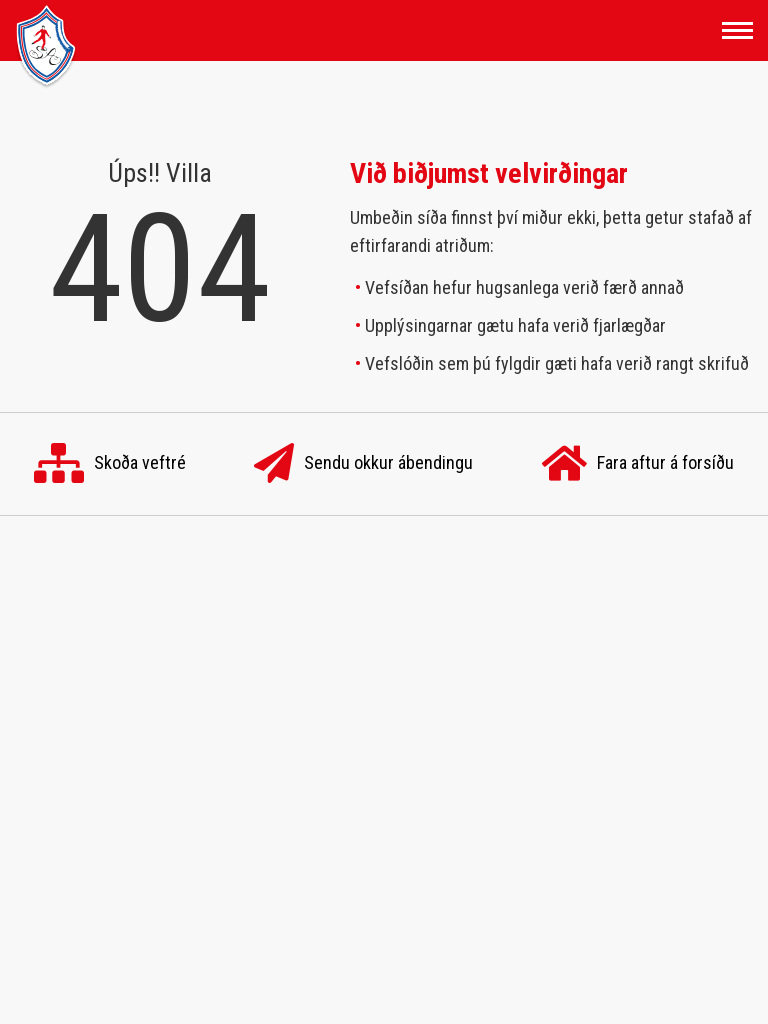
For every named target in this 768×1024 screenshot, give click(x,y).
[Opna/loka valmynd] (737, 30)
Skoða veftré (110, 464)
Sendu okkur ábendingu (363, 464)
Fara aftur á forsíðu (638, 464)
